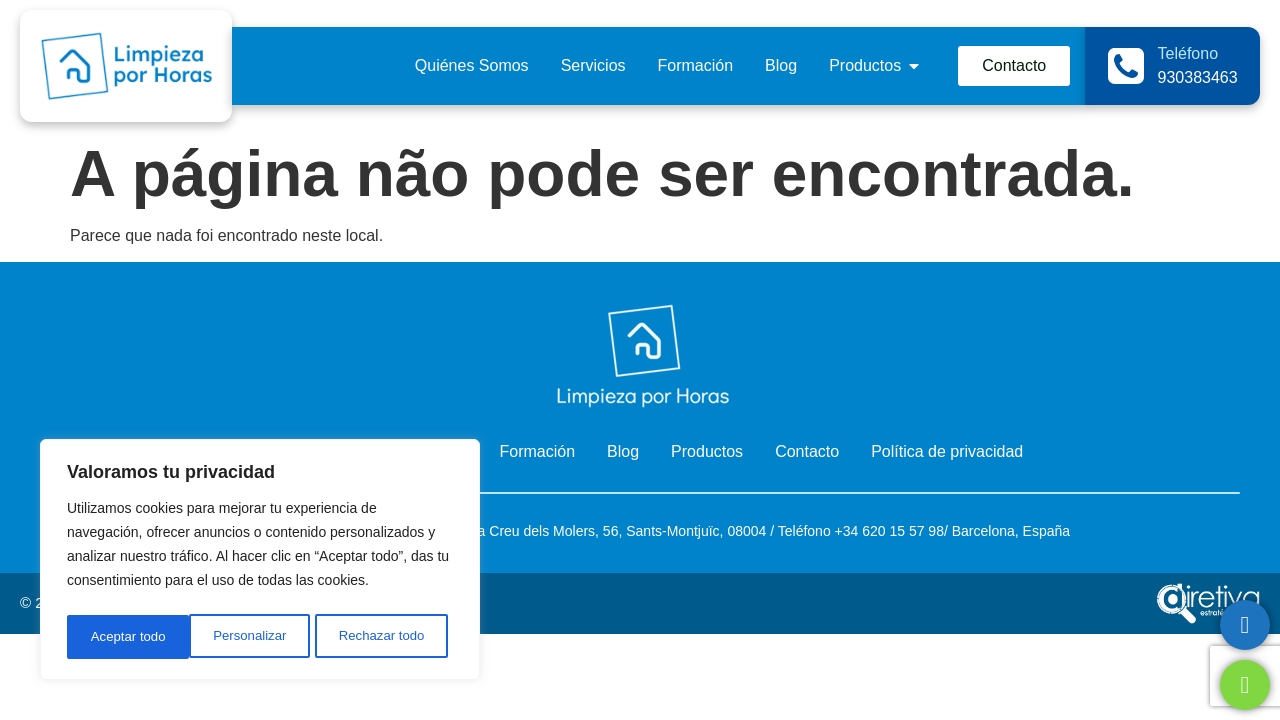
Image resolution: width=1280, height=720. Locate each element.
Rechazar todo (259, 637)
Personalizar (126, 637)
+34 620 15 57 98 (887, 531)
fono (816, 531)
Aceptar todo (392, 637)
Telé (791, 531)
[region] (260, 563)
